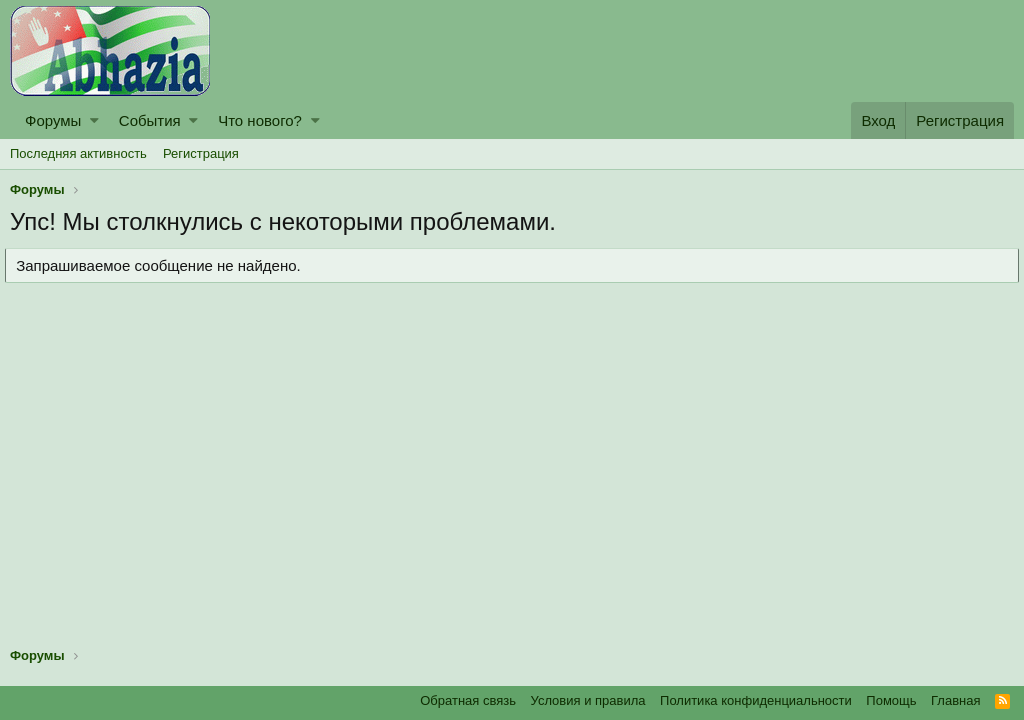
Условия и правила (588, 700)
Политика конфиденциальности (756, 700)
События (150, 120)
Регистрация (201, 153)
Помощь (891, 700)
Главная (955, 700)
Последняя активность (78, 153)
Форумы (53, 120)
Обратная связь (468, 700)
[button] (94, 120)
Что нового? (260, 120)
